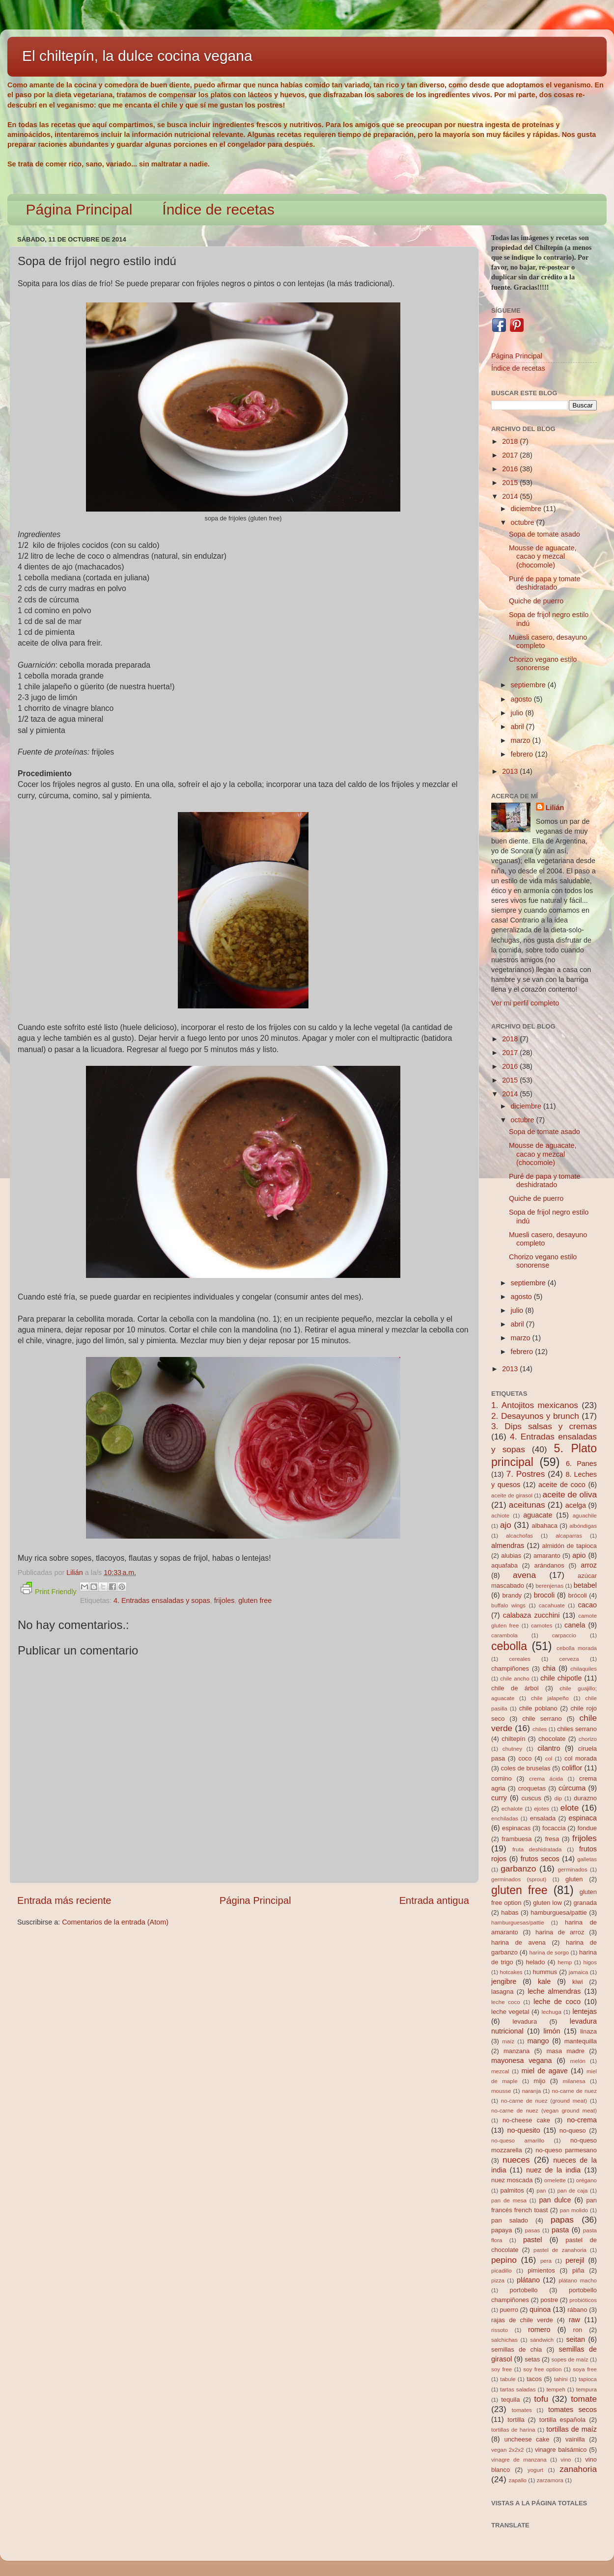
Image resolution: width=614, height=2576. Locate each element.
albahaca (544, 1525)
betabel (585, 1585)
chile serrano (542, 1718)
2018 (511, 441)
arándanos (549, 1565)
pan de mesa (509, 2200)
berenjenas (549, 1586)
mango (538, 2041)
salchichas (504, 2340)
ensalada (543, 1818)
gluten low (547, 1902)
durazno (585, 1798)
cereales (519, 1659)
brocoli (544, 1595)
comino (501, 1778)
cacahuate (552, 1605)
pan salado (509, 2220)
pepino (504, 2260)
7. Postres (525, 1474)
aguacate (537, 1515)
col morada (580, 1758)
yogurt (535, 2470)
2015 (511, 483)
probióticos (583, 2300)
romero (539, 2329)
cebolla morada (577, 1648)
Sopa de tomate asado (544, 534)
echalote (512, 1809)
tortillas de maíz (571, 2429)
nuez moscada (511, 2180)
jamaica (578, 1972)
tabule (507, 2379)
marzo (521, 740)
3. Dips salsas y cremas (544, 1426)
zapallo (518, 2480)
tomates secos (572, 2409)
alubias (511, 1555)
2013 (511, 771)
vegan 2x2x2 (507, 2450)
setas (532, 2359)
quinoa (540, 2309)
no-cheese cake (526, 2120)
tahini (561, 2379)
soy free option (542, 2369)
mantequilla (580, 2041)
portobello (524, 2290)
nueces (516, 2160)
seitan (575, 2339)
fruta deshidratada (536, 1849)
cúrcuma (572, 1788)
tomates (522, 2410)
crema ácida (546, 1779)
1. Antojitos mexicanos (534, 1405)
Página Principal (79, 209)
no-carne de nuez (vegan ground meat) (544, 2111)
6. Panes (581, 1463)
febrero (523, 754)
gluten (574, 1879)
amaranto (546, 1555)
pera (546, 2261)
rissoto (499, 2330)
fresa (552, 1839)
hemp (565, 1962)
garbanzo (518, 1868)
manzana (516, 2051)
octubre (523, 522)
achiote (500, 1515)
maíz (508, 2041)
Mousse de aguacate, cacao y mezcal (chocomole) (543, 556)
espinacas (516, 1828)
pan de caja (572, 2191)
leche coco (505, 2002)
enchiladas (504, 1818)
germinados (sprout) (518, 1879)
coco (524, 1758)
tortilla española (562, 2419)
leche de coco (557, 2002)
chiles (539, 1729)
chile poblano (538, 1708)
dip (558, 1798)
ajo (505, 1525)
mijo (539, 2081)
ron (578, 2329)
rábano (577, 2309)
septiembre (529, 685)
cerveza (569, 1659)
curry (499, 1798)
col (549, 1759)
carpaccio (564, 1635)
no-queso (572, 2130)
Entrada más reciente (64, 1900)
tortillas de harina (513, 2430)
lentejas (584, 2011)
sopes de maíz (570, 2359)
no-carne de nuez (574, 2091)
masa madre (565, 2051)
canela (574, 1625)
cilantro (548, 1748)
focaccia (554, 1828)
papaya (501, 2230)
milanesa (573, 2081)
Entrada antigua (434, 1900)
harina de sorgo (549, 1952)
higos (590, 1962)
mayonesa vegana (521, 2060)
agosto (522, 699)
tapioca (588, 2379)
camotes (542, 1625)
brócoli (577, 1595)
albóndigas (583, 1526)
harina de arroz (559, 1932)
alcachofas (519, 1536)
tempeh (555, 2389)
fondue (587, 1828)
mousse (501, 2091)
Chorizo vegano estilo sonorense (543, 663)
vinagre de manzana (519, 2460)
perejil (574, 2260)
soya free (585, 2369)
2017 (511, 455)
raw (574, 2320)
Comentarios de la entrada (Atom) (115, 1922)
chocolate (551, 1738)
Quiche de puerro (536, 601)
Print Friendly (49, 1589)
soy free (501, 2369)
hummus (545, 1972)
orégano (586, 2180)
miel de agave (545, 2071)
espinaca (582, 1818)
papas (562, 2219)
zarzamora (550, 2480)
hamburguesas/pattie (517, 1922)
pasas (532, 2230)
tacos (534, 2379)
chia (549, 1668)
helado (535, 1962)
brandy (512, 1595)
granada (585, 1902)
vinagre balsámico (560, 2449)
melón (578, 2061)
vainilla (575, 2439)
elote (569, 1808)
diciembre (527, 509)
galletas (587, 1859)
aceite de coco (562, 1485)
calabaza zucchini (531, 1615)
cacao (587, 1605)
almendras (507, 1545)
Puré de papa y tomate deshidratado (545, 583)
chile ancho (514, 1678)
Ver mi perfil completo (525, 1003)
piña (578, 2270)
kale (544, 1981)
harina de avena (518, 1942)
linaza (588, 2031)
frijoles (224, 1600)
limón (551, 2031)
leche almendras (554, 1991)
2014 (511, 496)
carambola (504, 1635)
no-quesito (523, 2130)
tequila (510, 2399)
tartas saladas (517, 2389)
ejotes (541, 1809)
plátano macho (577, 2280)
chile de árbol (515, 1688)
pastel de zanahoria (559, 2250)
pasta (560, 2230)
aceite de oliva (570, 1494)
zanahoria (578, 2469)
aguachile (585, 1515)
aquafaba (504, 1565)
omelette (555, 2180)
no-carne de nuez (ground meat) (544, 2101)
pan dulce (555, 2200)
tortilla (516, 2419)
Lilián (555, 808)
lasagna (502, 1991)
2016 (511, 469)
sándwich (542, 2340)
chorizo (588, 1739)
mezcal (500, 2071)
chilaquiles (583, 1669)
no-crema (582, 2120)
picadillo (501, 2271)
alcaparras (569, 1536)
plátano (528, 2280)
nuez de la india (553, 2170)
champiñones (510, 1668)
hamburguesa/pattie (558, 1912)
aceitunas (527, 1505)
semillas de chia (516, 2349)
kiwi (577, 1981)
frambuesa (516, 1839)
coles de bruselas (526, 1768)
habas (509, 1912)
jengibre (503, 1981)
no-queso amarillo (517, 2140)
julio (518, 713)
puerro (509, 2309)
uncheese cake (526, 2439)
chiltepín (513, 1738)
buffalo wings (508, 1605)
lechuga (551, 2012)
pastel (532, 2240)
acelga (575, 1505)
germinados (572, 1869)
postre (549, 2300)
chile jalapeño (550, 1698)
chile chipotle (561, 1678)
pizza (497, 2280)
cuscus (531, 1798)
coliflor (572, 1768)
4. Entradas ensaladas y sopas (161, 1600)
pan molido (574, 2210)
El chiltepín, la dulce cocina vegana (137, 56)
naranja (531, 2091)
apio (579, 1555)
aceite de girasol (511, 1495)
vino (565, 2460)
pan (541, 2191)
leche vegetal (510, 2011)
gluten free (255, 1600)
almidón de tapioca (569, 1545)
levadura (524, 2021)
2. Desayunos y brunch (535, 1416)
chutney (512, 1749)
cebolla (509, 1646)
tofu (541, 2399)
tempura (586, 2389)
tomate (584, 2399)
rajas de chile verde (522, 2320)
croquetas (532, 1788)
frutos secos (540, 1859)
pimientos (541, 2270)
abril (518, 727)
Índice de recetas (218, 209)
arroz (589, 1565)
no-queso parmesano (566, 2150)
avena (524, 1575)
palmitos (512, 2190)
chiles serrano (577, 1729)
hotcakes (511, 1972)
